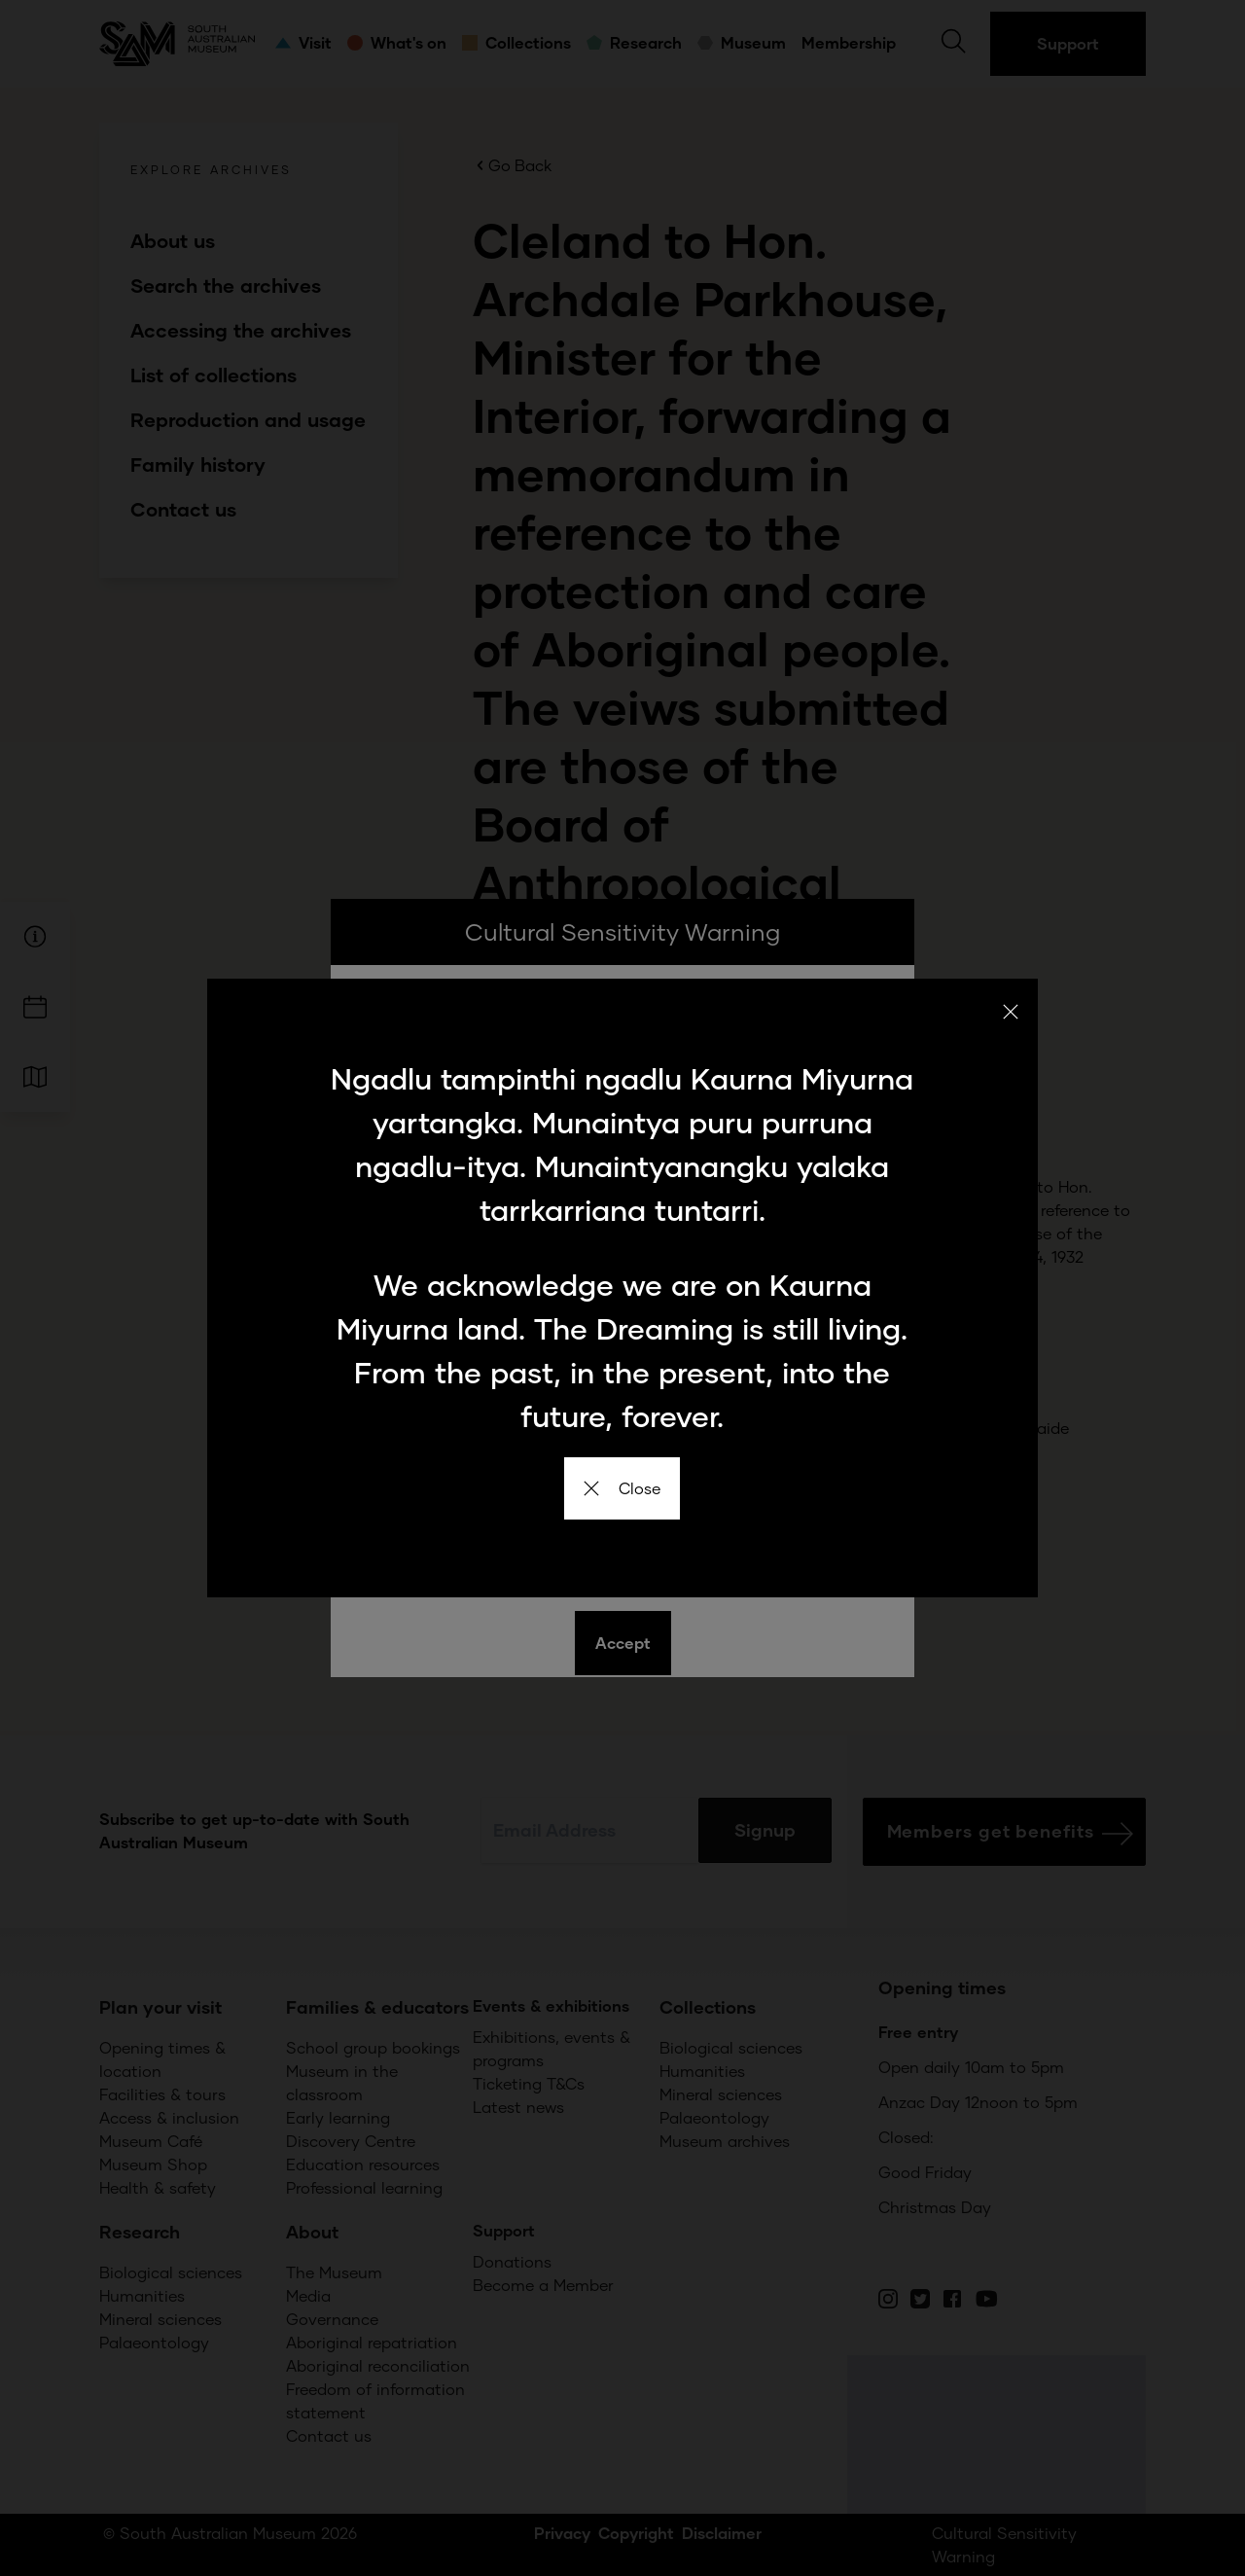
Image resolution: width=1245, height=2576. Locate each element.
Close (622, 1488)
